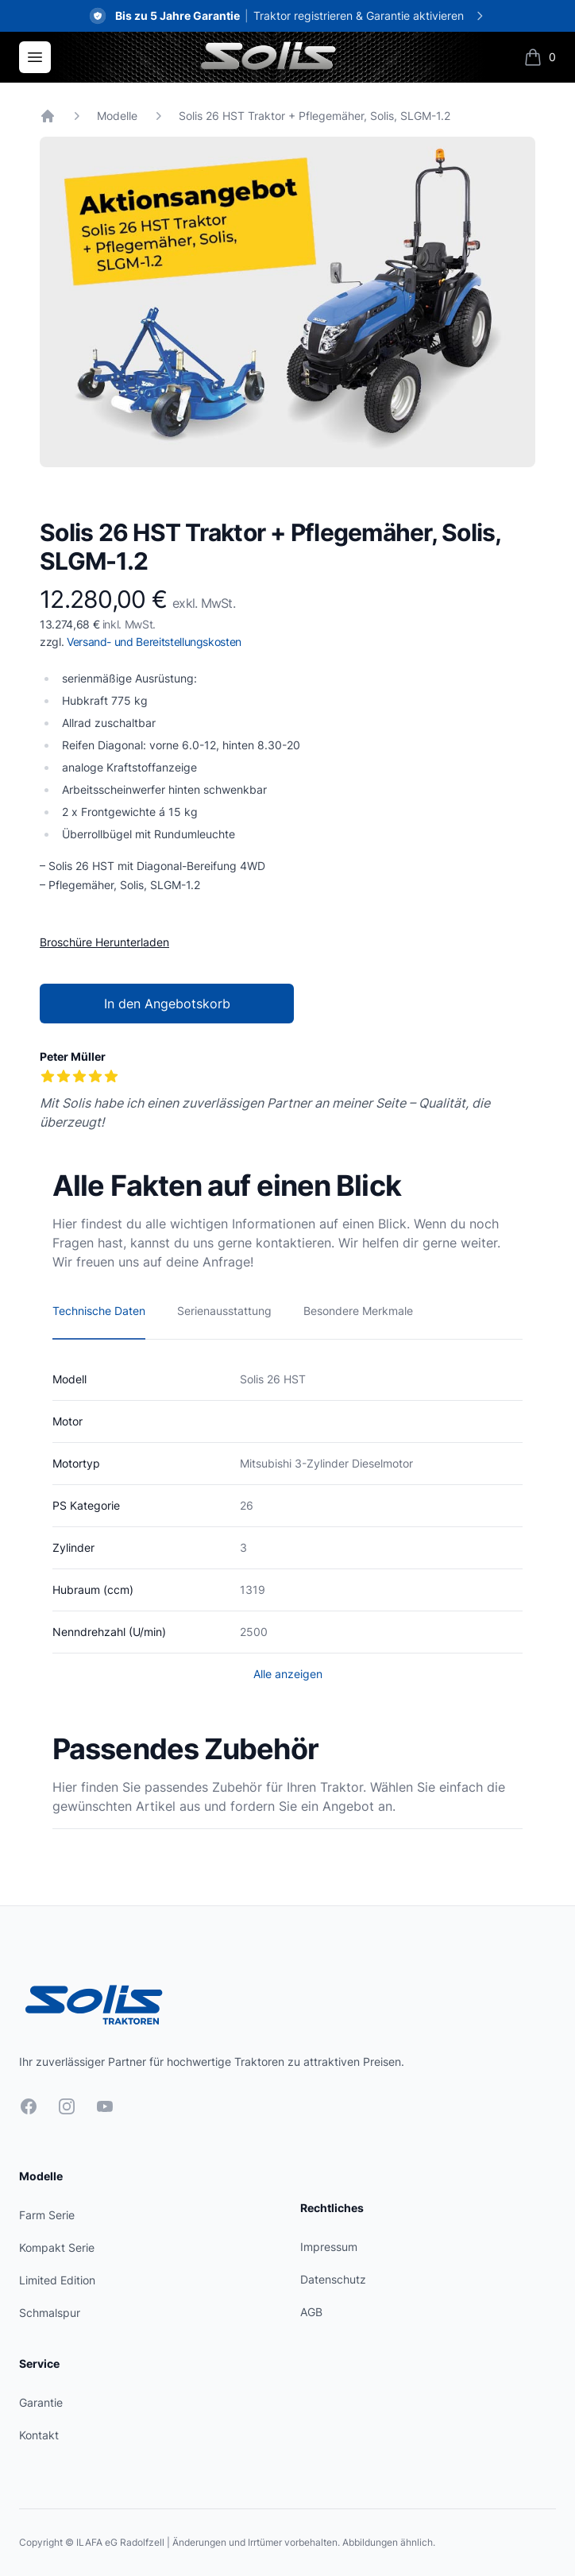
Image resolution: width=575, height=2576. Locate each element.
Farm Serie (47, 2215)
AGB (311, 2312)
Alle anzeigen (287, 1674)
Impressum (328, 2246)
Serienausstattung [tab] (224, 1310)
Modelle (117, 115)
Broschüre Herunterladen (104, 942)
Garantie (41, 2402)
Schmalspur (49, 2312)
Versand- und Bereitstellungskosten (154, 641)
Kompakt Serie (57, 2247)
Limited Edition (57, 2280)
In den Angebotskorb (167, 1003)
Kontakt (39, 2435)
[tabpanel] (287, 302)
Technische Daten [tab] (98, 1310)
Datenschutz (333, 2279)
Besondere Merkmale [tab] (358, 1310)
